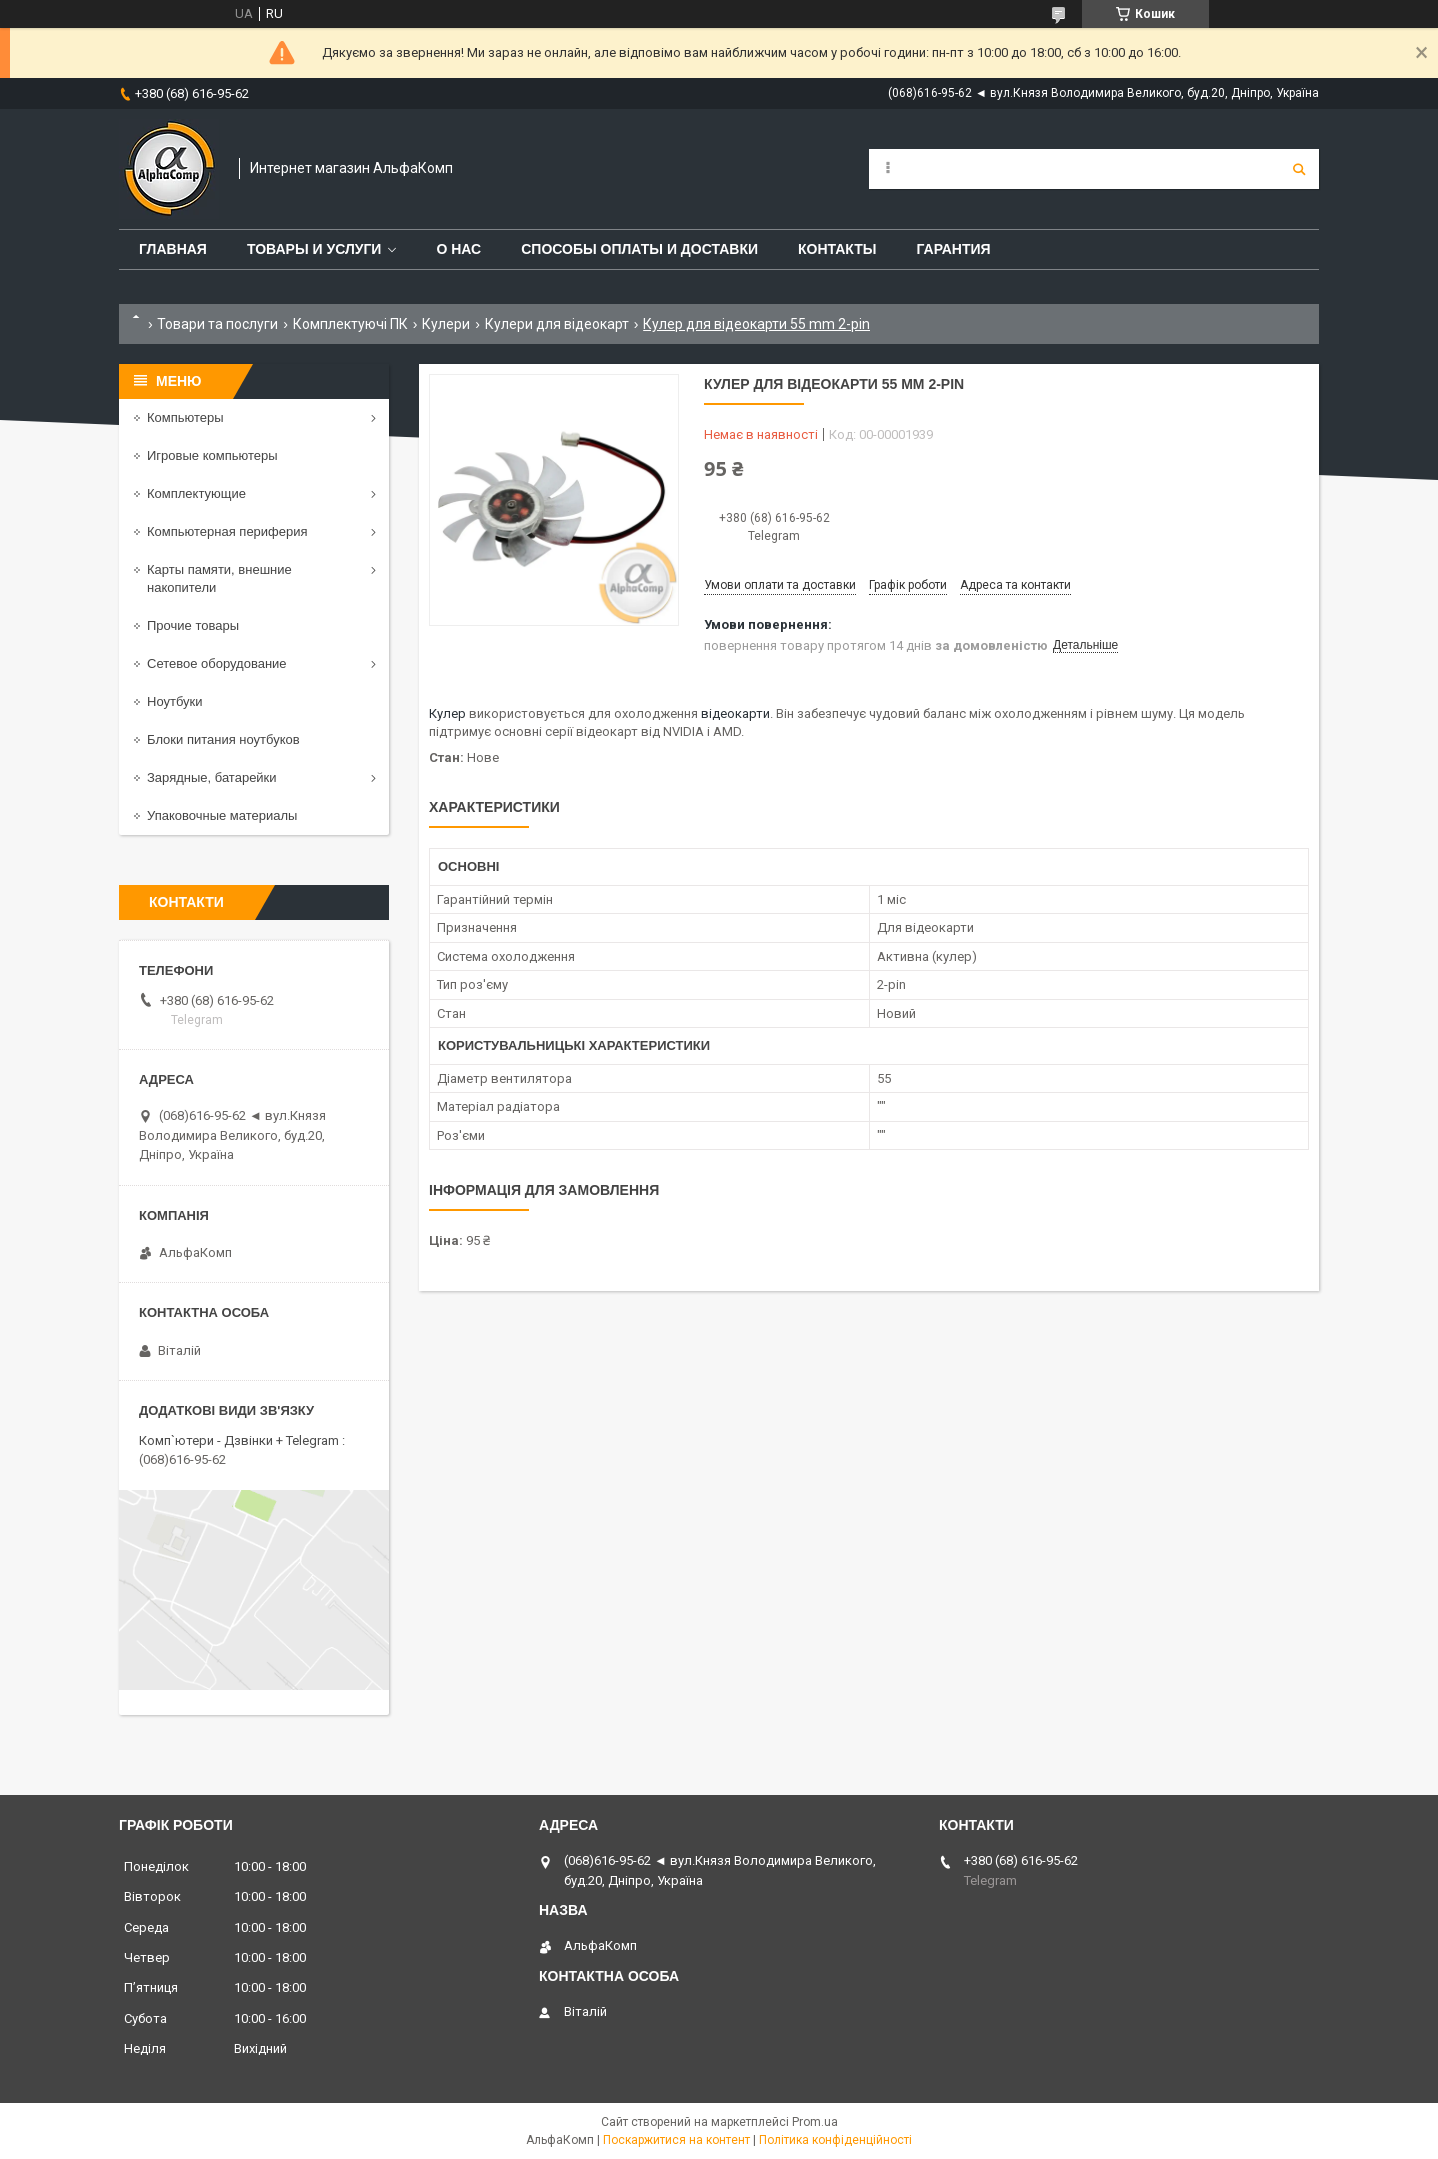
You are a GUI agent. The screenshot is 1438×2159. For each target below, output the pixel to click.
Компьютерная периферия (227, 531)
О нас (458, 249)
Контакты (837, 249)
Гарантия (953, 249)
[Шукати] (1299, 169)
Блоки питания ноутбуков (223, 739)
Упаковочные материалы (222, 815)
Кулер (447, 713)
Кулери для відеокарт (557, 324)
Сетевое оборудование (217, 663)
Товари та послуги (217, 324)
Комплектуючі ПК (350, 324)
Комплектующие (196, 493)
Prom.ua (815, 2122)
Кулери (446, 324)
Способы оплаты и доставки (639, 249)
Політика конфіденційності (835, 2140)
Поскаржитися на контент (676, 2140)
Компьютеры (185, 417)
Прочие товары (193, 625)
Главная (173, 249)
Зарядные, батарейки (212, 777)
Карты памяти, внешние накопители (219, 578)
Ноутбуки (175, 701)
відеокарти (735, 713)
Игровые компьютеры (212, 455)
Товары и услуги (314, 249)
